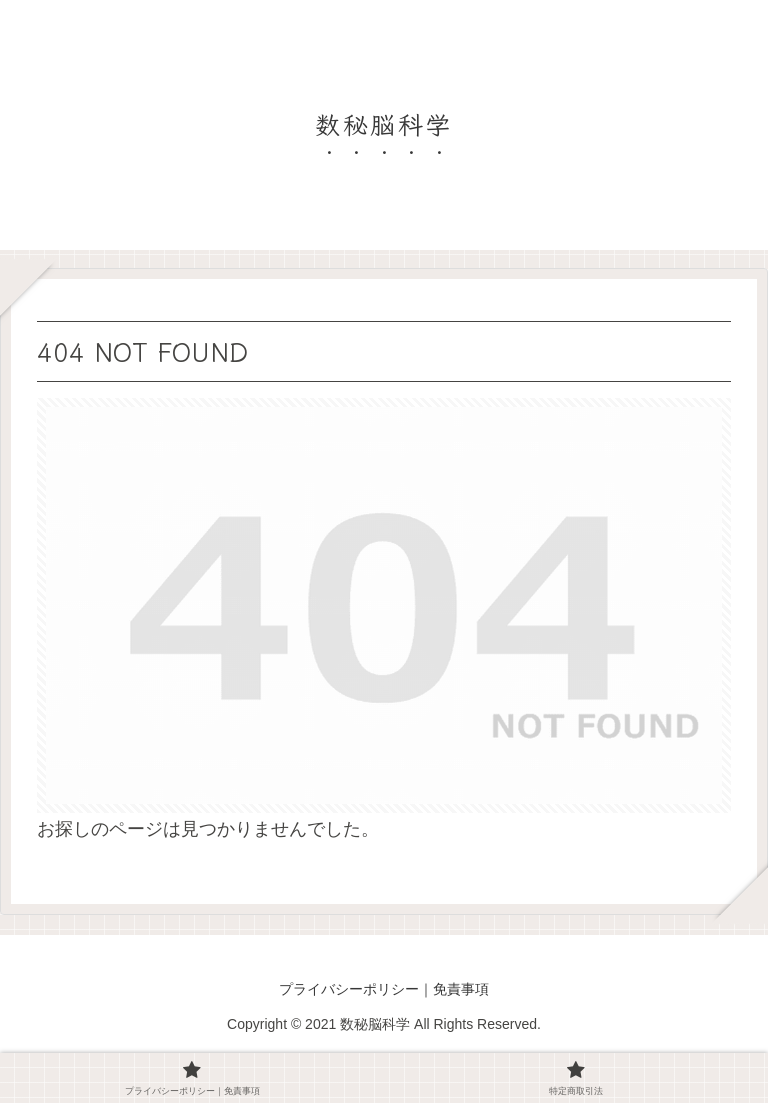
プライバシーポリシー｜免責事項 (384, 989)
